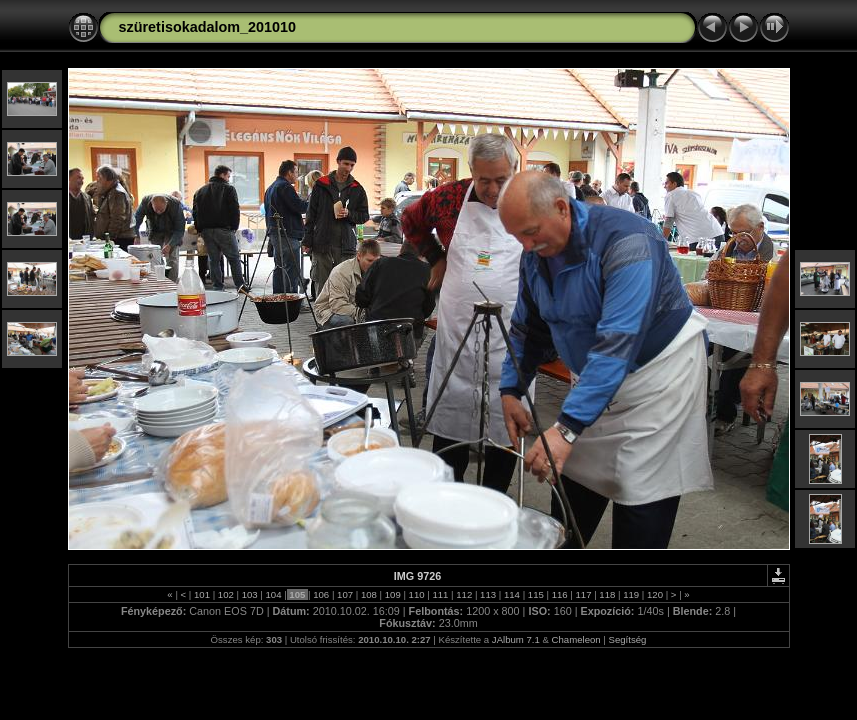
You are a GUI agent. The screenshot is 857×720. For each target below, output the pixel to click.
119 (631, 594)
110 (416, 594)
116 (559, 594)
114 (511, 594)
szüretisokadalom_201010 (208, 27)
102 (225, 594)
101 (201, 594)
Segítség (628, 639)
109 (392, 594)
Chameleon (576, 639)
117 (583, 594)
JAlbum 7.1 (516, 639)
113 (487, 594)
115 (535, 594)
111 (440, 594)
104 (273, 594)
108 (368, 594)
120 (654, 594)
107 (344, 594)
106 (321, 594)
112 (464, 594)
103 (249, 594)
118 (607, 594)
